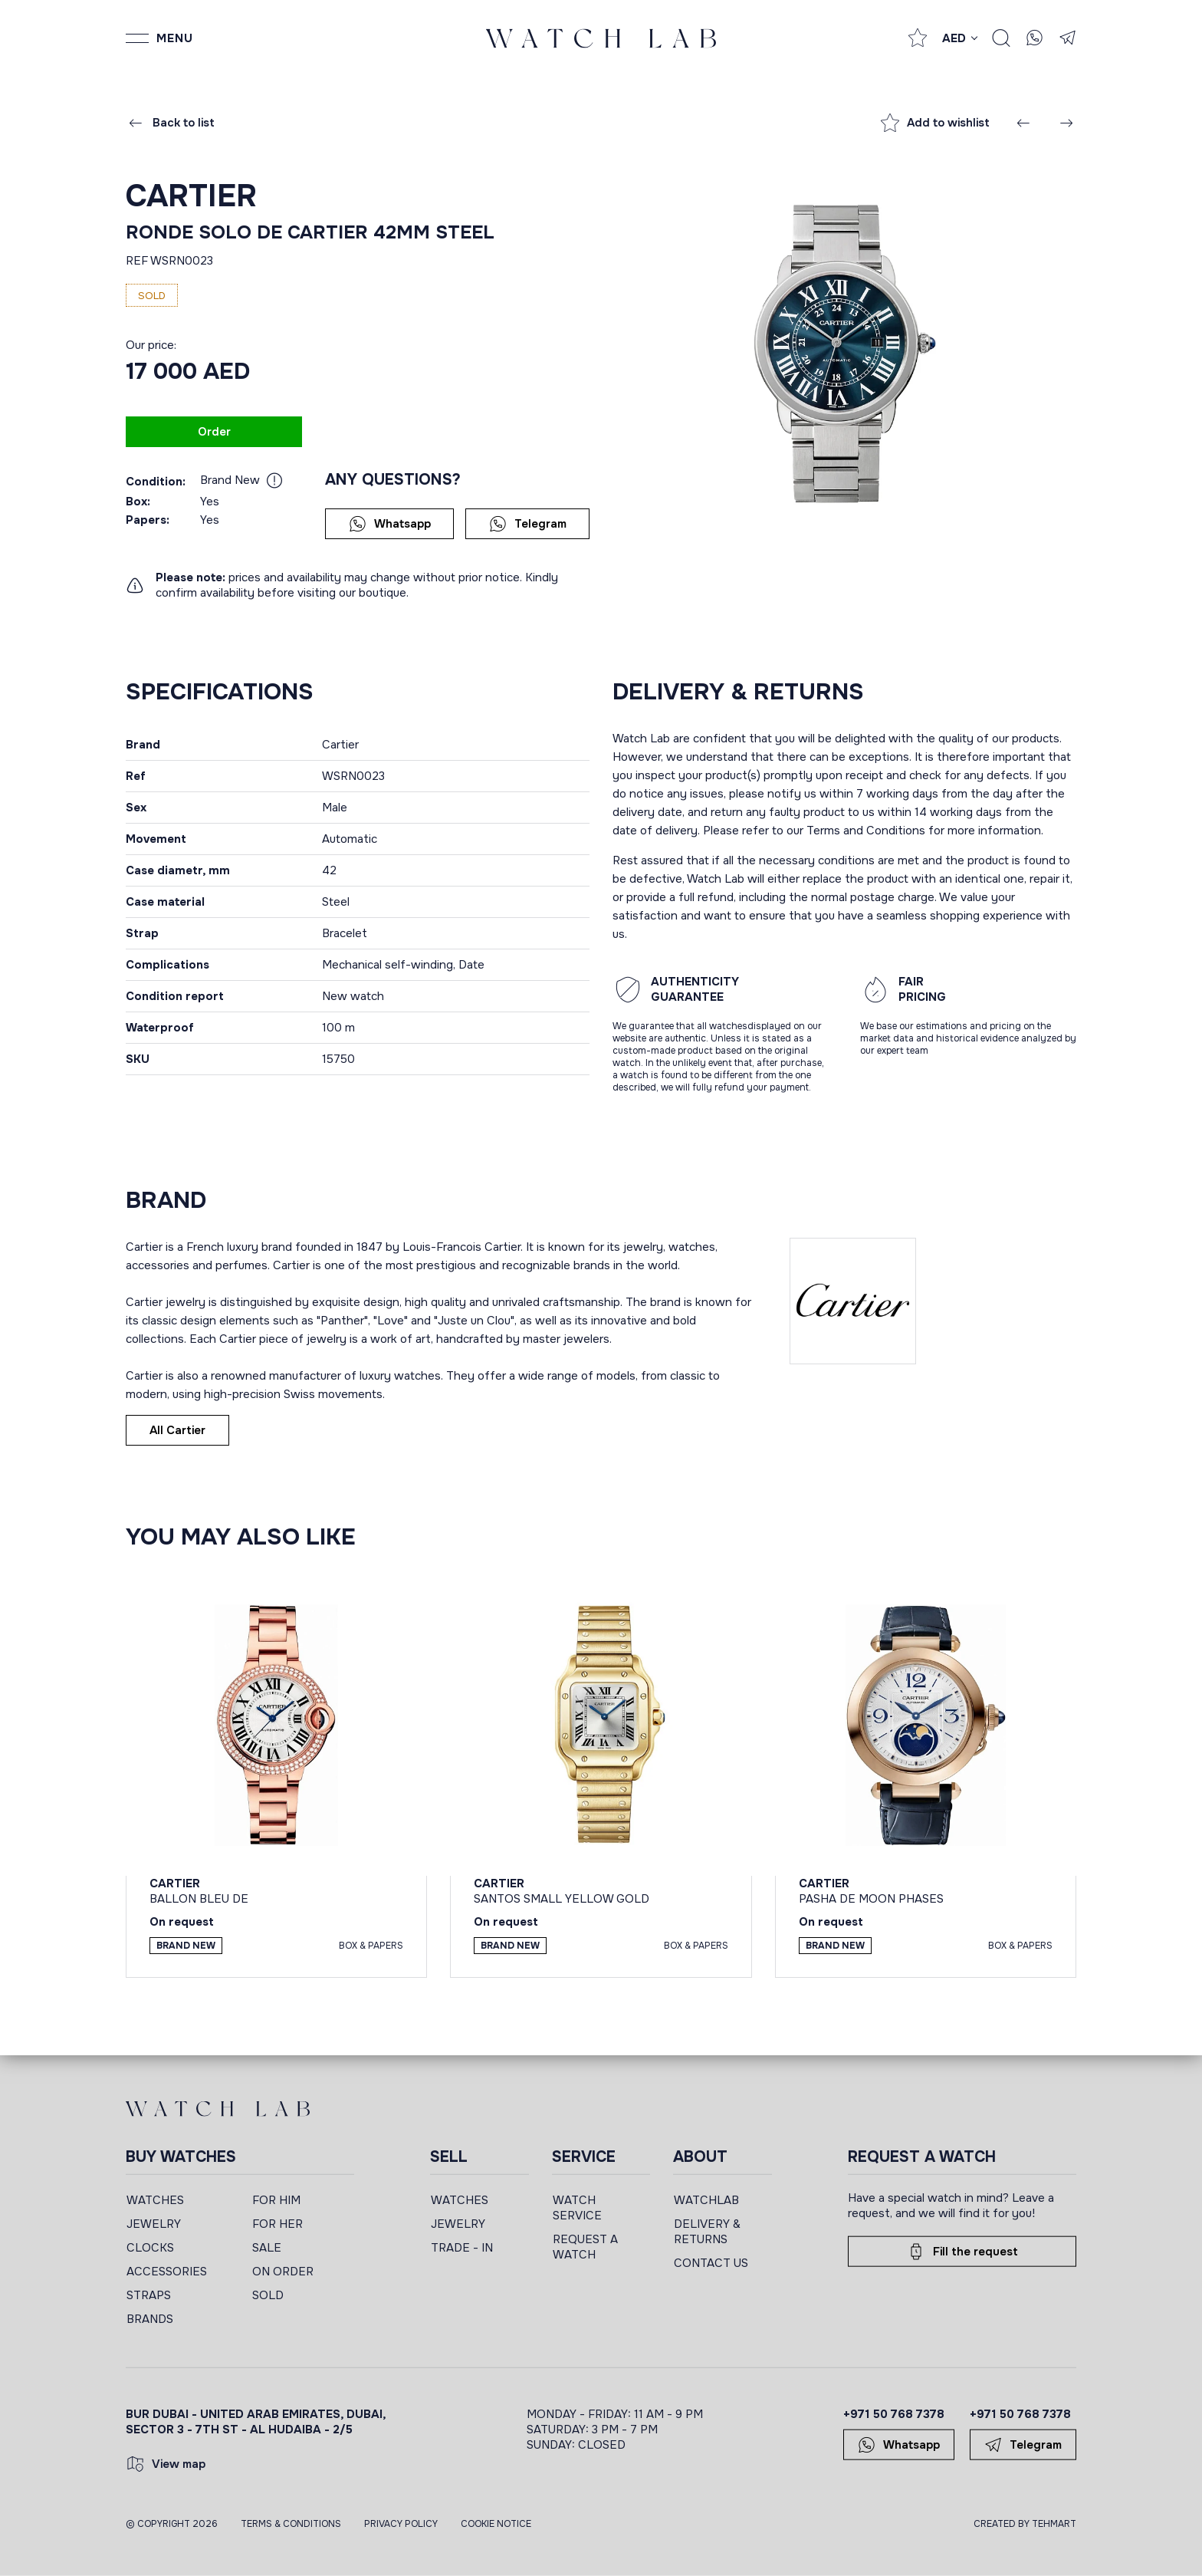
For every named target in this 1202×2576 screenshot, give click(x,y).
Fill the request (962, 2251)
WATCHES (155, 2200)
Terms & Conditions (291, 2524)
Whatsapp (390, 524)
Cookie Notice (496, 2524)
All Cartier (177, 1430)
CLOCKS (150, 2247)
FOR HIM (276, 2200)
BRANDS (149, 2319)
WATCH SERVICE (577, 2208)
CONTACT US (711, 2263)
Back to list (170, 123)
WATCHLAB (706, 2200)
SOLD (268, 2295)
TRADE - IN (462, 2247)
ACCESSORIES (166, 2271)
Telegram (528, 524)
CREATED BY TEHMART (1025, 2524)
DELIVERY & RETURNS (707, 2231)
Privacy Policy (401, 2524)
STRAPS (148, 2295)
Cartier (191, 195)
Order (214, 431)
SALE (266, 2247)
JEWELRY (153, 2224)
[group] (844, 353)
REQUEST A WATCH (585, 2247)
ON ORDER (283, 2271)
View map (165, 2464)
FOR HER (277, 2224)
